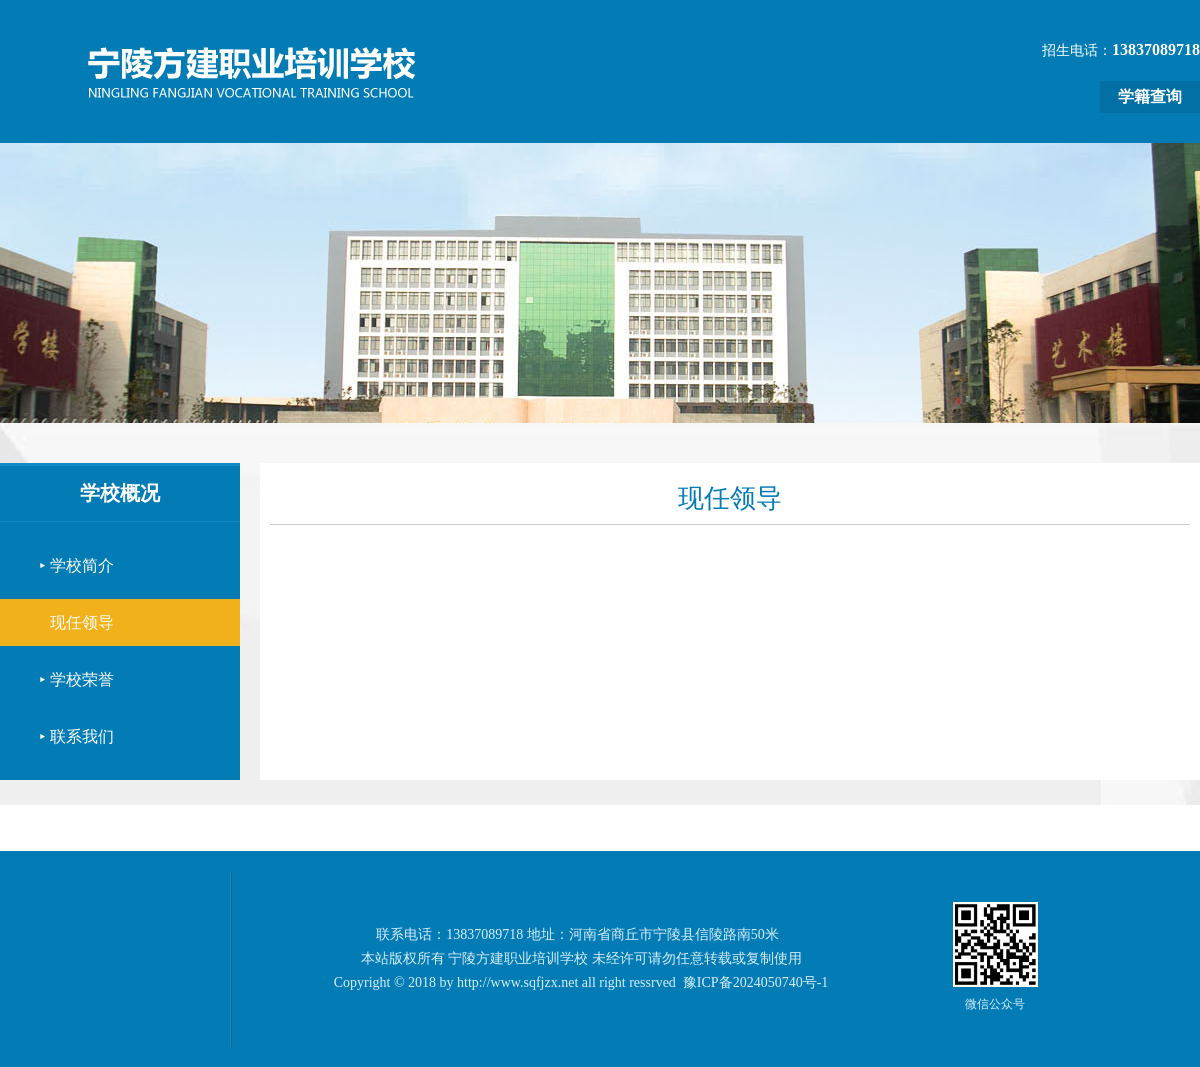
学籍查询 (1150, 96)
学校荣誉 (82, 679)
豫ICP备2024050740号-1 (755, 982)
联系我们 (82, 736)
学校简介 (82, 565)
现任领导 (82, 622)
